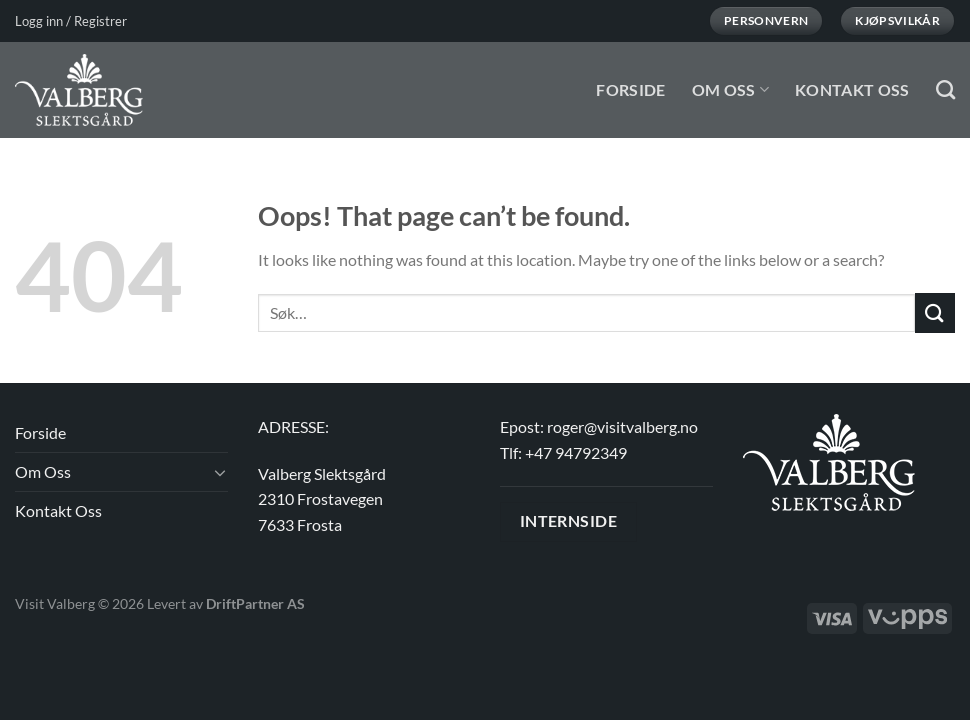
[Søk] (945, 89)
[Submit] (935, 312)
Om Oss (730, 89)
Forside (630, 89)
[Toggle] (220, 472)
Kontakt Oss (852, 89)
